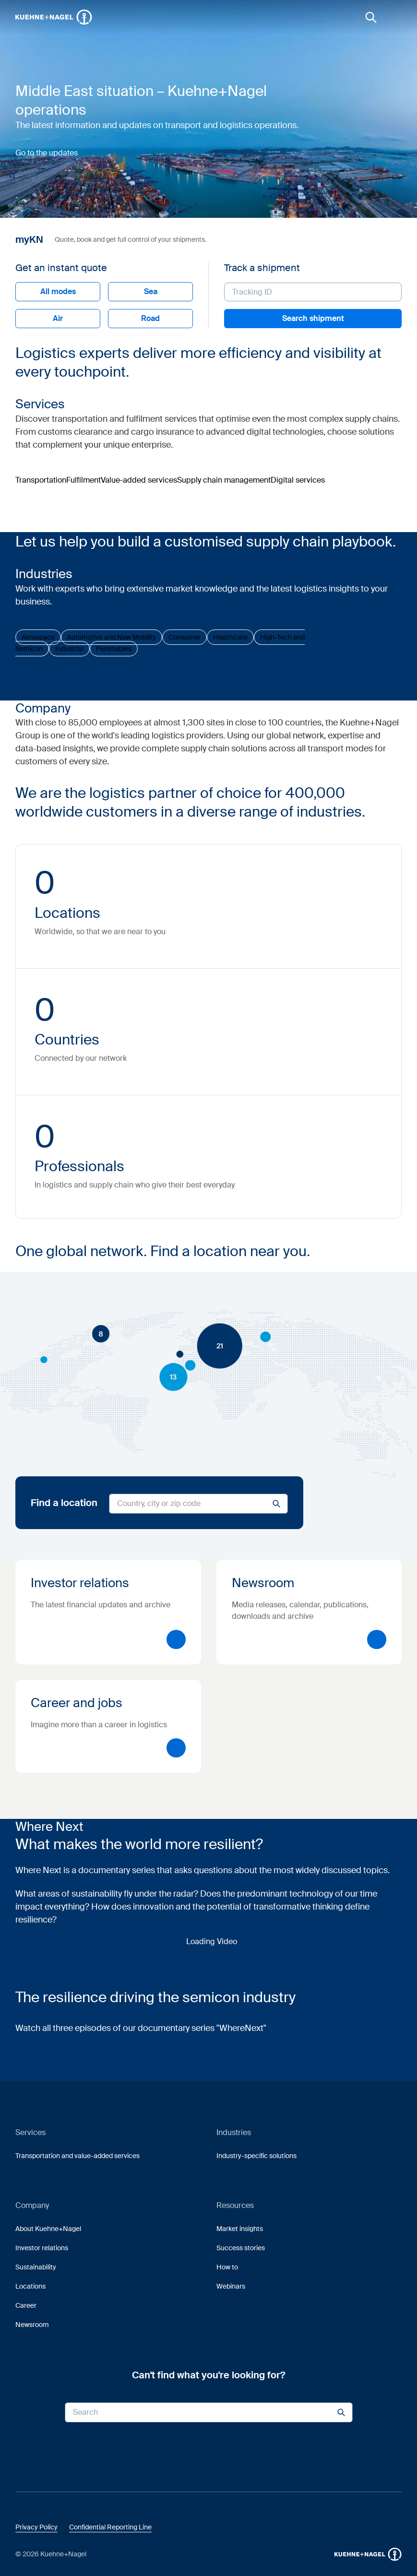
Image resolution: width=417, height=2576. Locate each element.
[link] (371, 17)
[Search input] (209, 2412)
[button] (53, 17)
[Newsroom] (309, 1612)
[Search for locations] (198, 1504)
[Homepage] (53, 17)
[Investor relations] (108, 1612)
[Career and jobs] (108, 1726)
